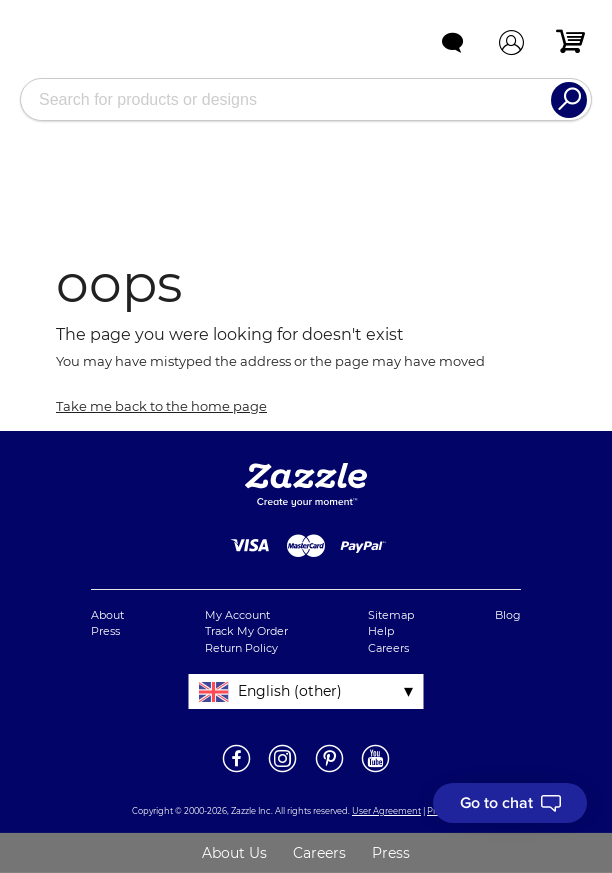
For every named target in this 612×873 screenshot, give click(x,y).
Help (381, 631)
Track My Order (246, 631)
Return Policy (241, 648)
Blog (508, 615)
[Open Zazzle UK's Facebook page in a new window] (236, 771)
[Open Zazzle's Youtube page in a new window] (375, 771)
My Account (237, 615)
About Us (234, 853)
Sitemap (391, 615)
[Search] (569, 100)
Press (105, 631)
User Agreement (386, 811)
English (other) (290, 691)
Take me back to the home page (161, 406)
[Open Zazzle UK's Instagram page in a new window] (282, 771)
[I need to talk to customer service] (510, 803)
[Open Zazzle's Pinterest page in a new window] (329, 771)
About (107, 615)
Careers (388, 648)
